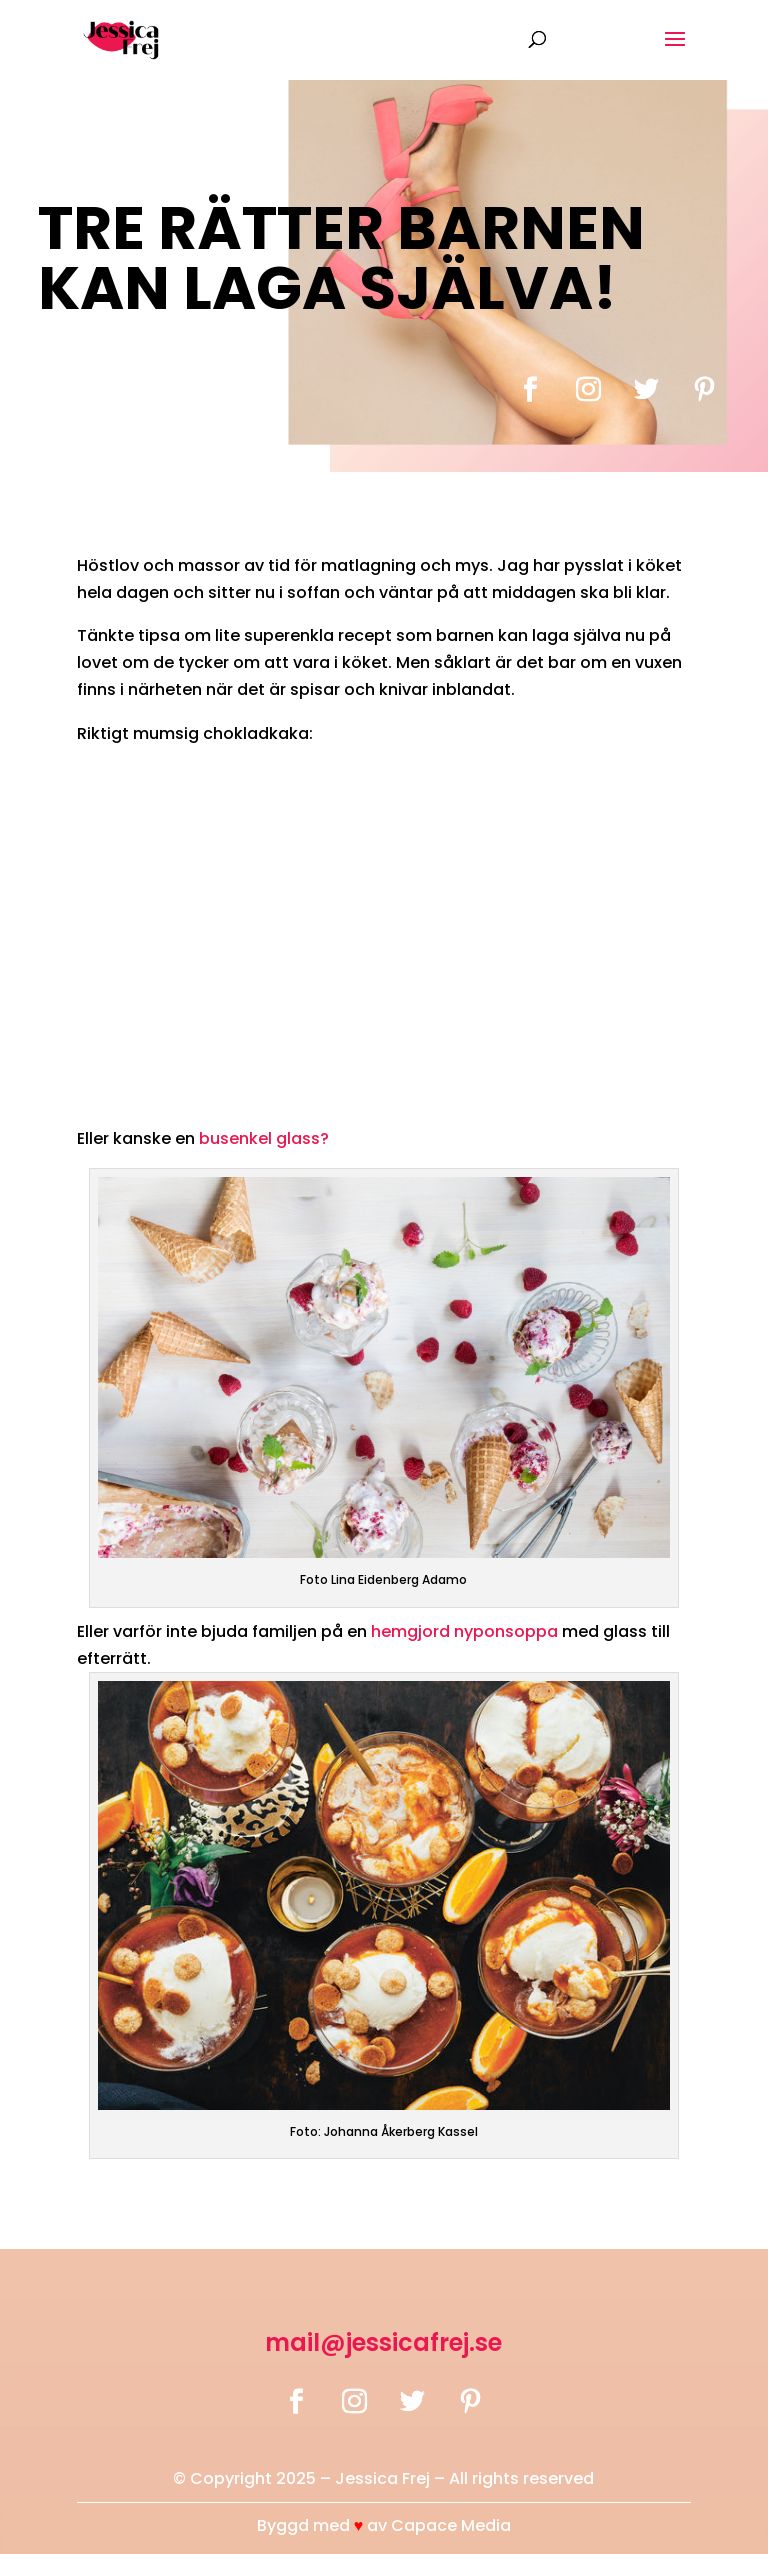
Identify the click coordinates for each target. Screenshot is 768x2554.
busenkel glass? (264, 1138)
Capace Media (451, 2525)
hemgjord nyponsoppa (466, 1631)
